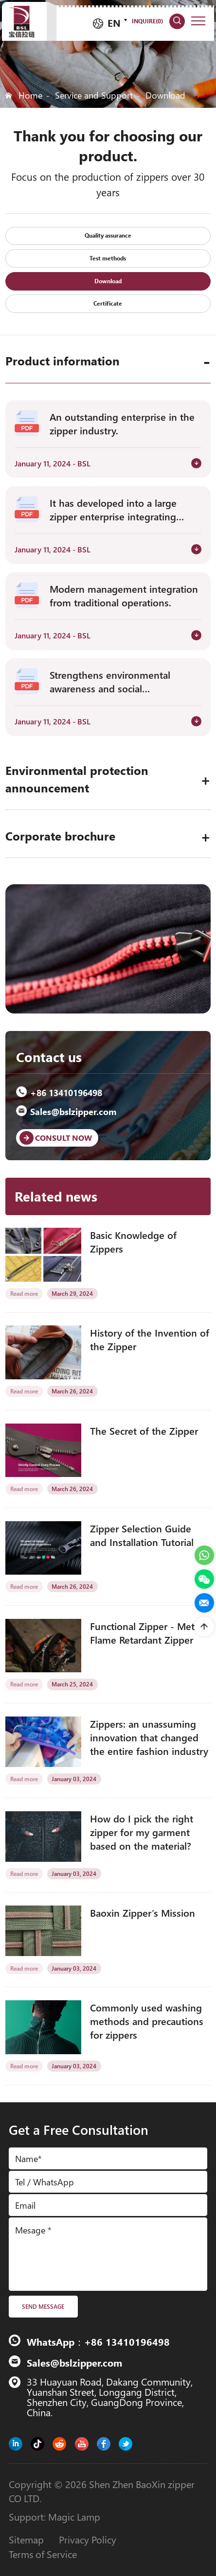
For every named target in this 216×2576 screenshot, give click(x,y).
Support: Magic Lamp (54, 2516)
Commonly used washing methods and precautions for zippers (146, 2020)
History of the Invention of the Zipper (149, 1339)
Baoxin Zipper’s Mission (142, 1912)
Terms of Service (43, 2553)
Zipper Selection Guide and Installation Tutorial (142, 1534)
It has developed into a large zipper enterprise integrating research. (113, 509)
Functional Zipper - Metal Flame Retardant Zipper (146, 1632)
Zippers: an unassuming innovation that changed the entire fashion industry (149, 1737)
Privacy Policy (87, 2539)
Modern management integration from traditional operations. (124, 595)
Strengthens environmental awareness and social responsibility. (110, 681)
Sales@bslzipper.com (66, 1111)
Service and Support (94, 95)
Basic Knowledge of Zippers (133, 1241)
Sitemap (26, 2539)
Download (165, 95)
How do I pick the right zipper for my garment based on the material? (141, 1831)
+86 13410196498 (59, 1092)
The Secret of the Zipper (144, 1430)
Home (30, 95)
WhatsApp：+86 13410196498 (98, 2341)
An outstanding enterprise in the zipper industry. (122, 423)
